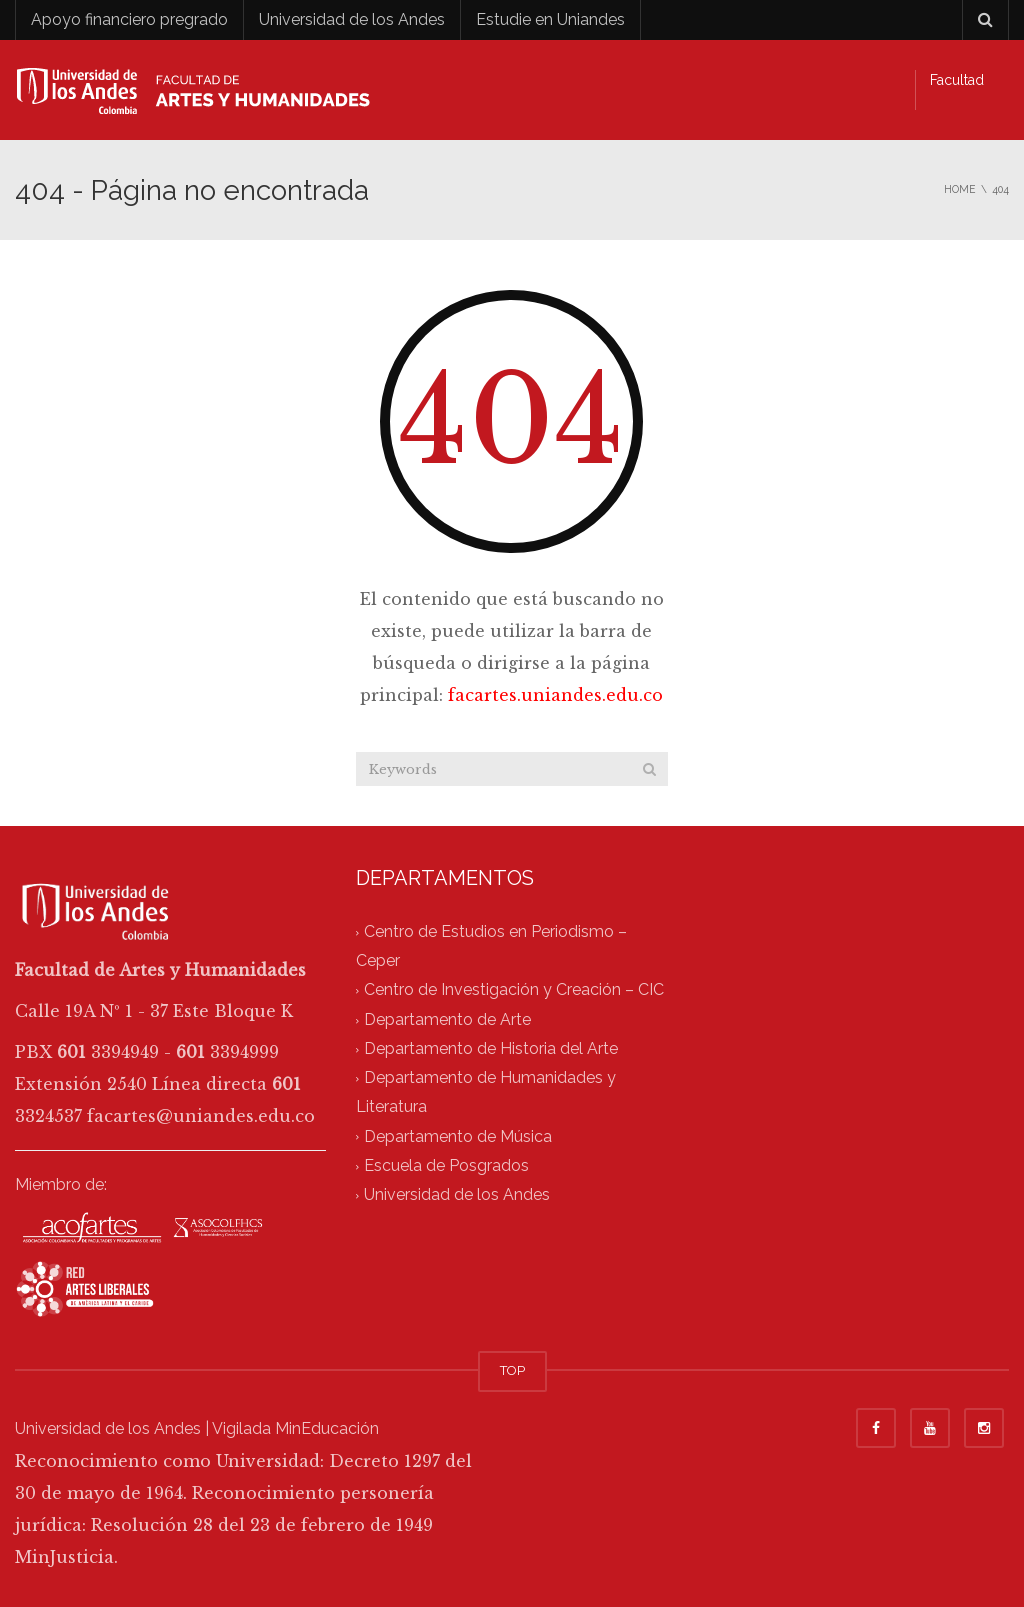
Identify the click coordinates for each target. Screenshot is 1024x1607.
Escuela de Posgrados (446, 1165)
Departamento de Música (458, 1136)
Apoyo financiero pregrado (129, 19)
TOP (512, 1370)
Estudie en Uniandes (550, 19)
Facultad (957, 80)
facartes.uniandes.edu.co (555, 695)
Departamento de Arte (447, 1019)
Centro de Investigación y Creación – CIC (514, 990)
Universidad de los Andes (352, 19)
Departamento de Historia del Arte (491, 1048)
